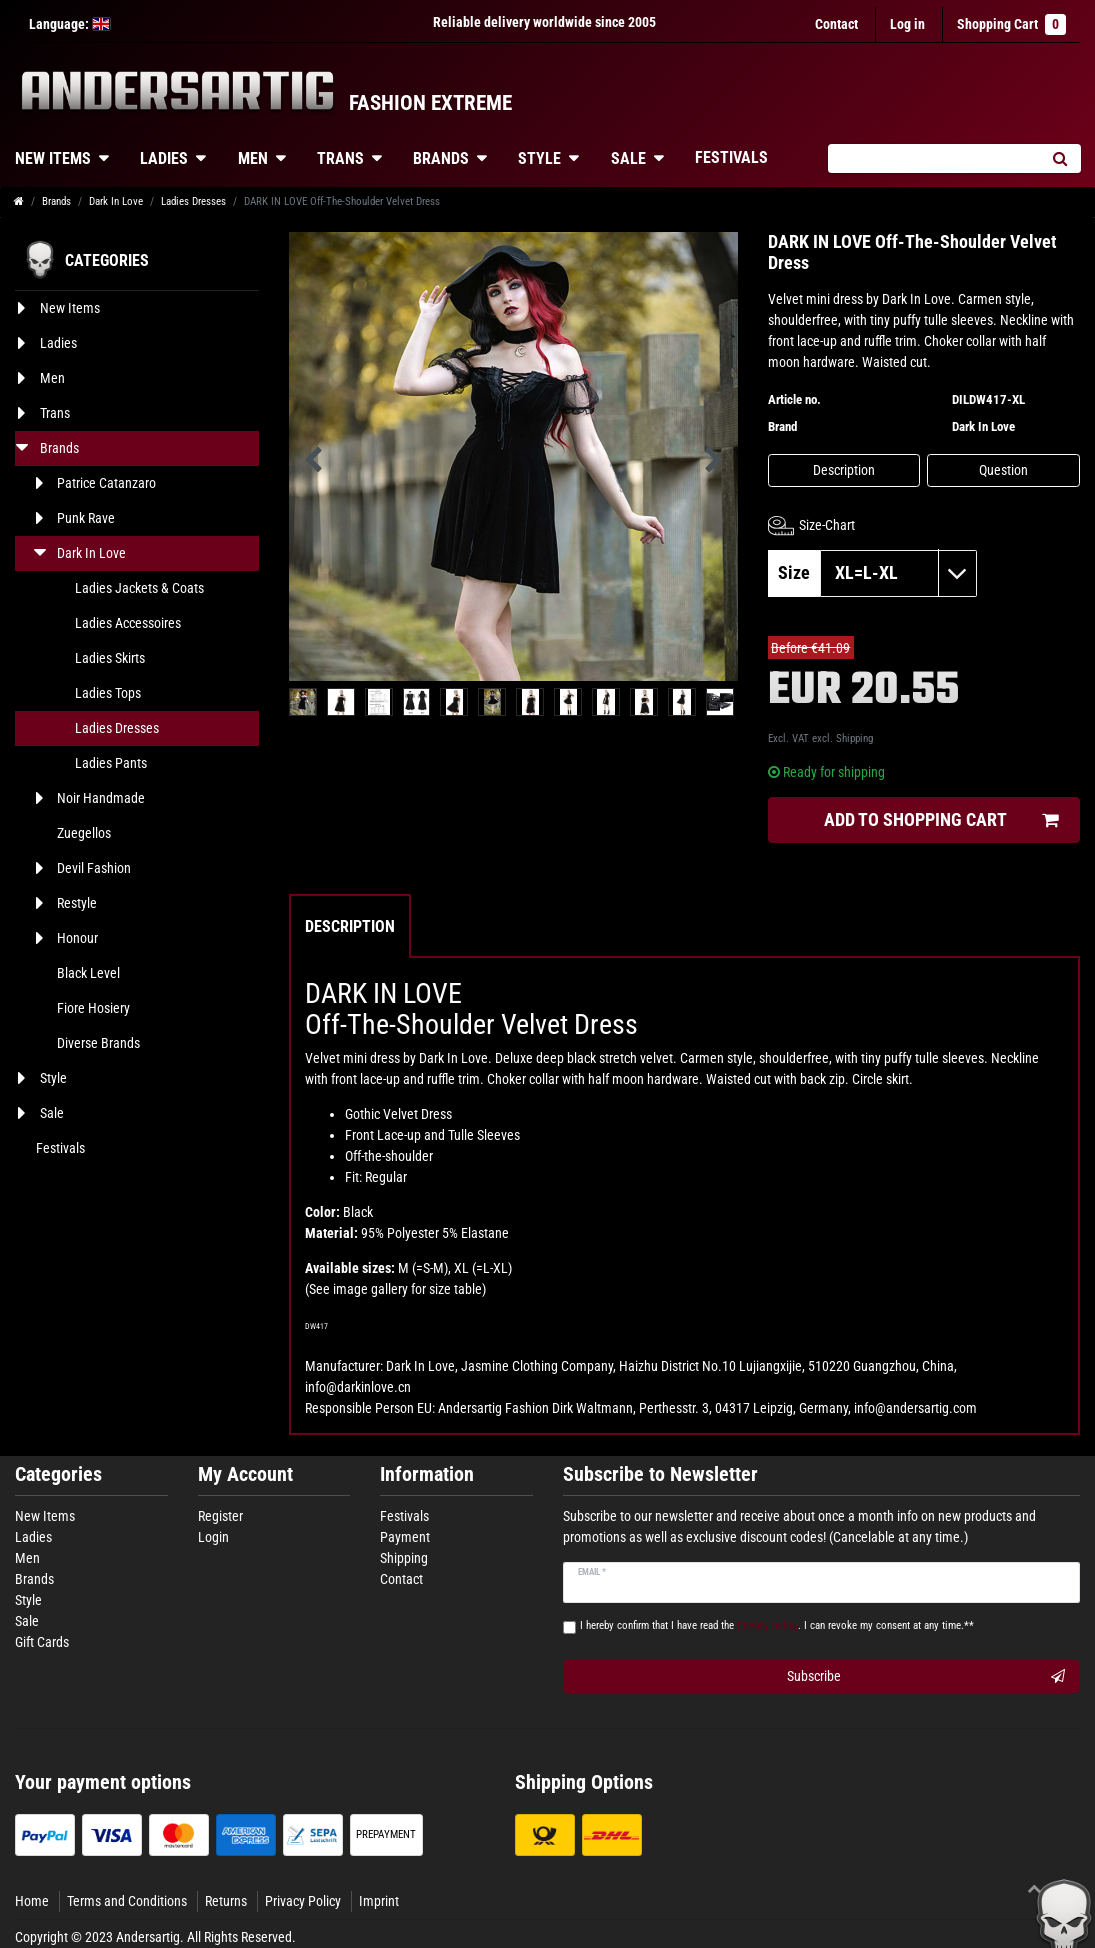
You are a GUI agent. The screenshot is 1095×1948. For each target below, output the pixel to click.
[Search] (1059, 158)
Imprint (379, 1901)
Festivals (731, 157)
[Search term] (933, 158)
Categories (58, 1474)
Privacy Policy (303, 1901)
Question (1003, 470)
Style (539, 158)
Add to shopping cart (941, 820)
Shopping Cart (1011, 24)
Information (427, 1474)
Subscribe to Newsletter (660, 1474)
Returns (226, 1901)
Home (32, 1901)
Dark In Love (116, 201)
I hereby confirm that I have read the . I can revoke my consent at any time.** (777, 1625)
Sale (628, 158)
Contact (836, 24)
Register (220, 1516)
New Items (45, 1516)
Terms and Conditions (127, 1901)
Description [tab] (350, 926)
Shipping (854, 738)
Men (253, 158)
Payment (405, 1537)
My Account (245, 1474)
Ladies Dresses (193, 201)
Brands (441, 158)
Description (844, 470)
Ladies (164, 158)
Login (213, 1537)
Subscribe (926, 1677)
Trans (340, 158)
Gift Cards (42, 1642)
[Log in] (907, 24)
